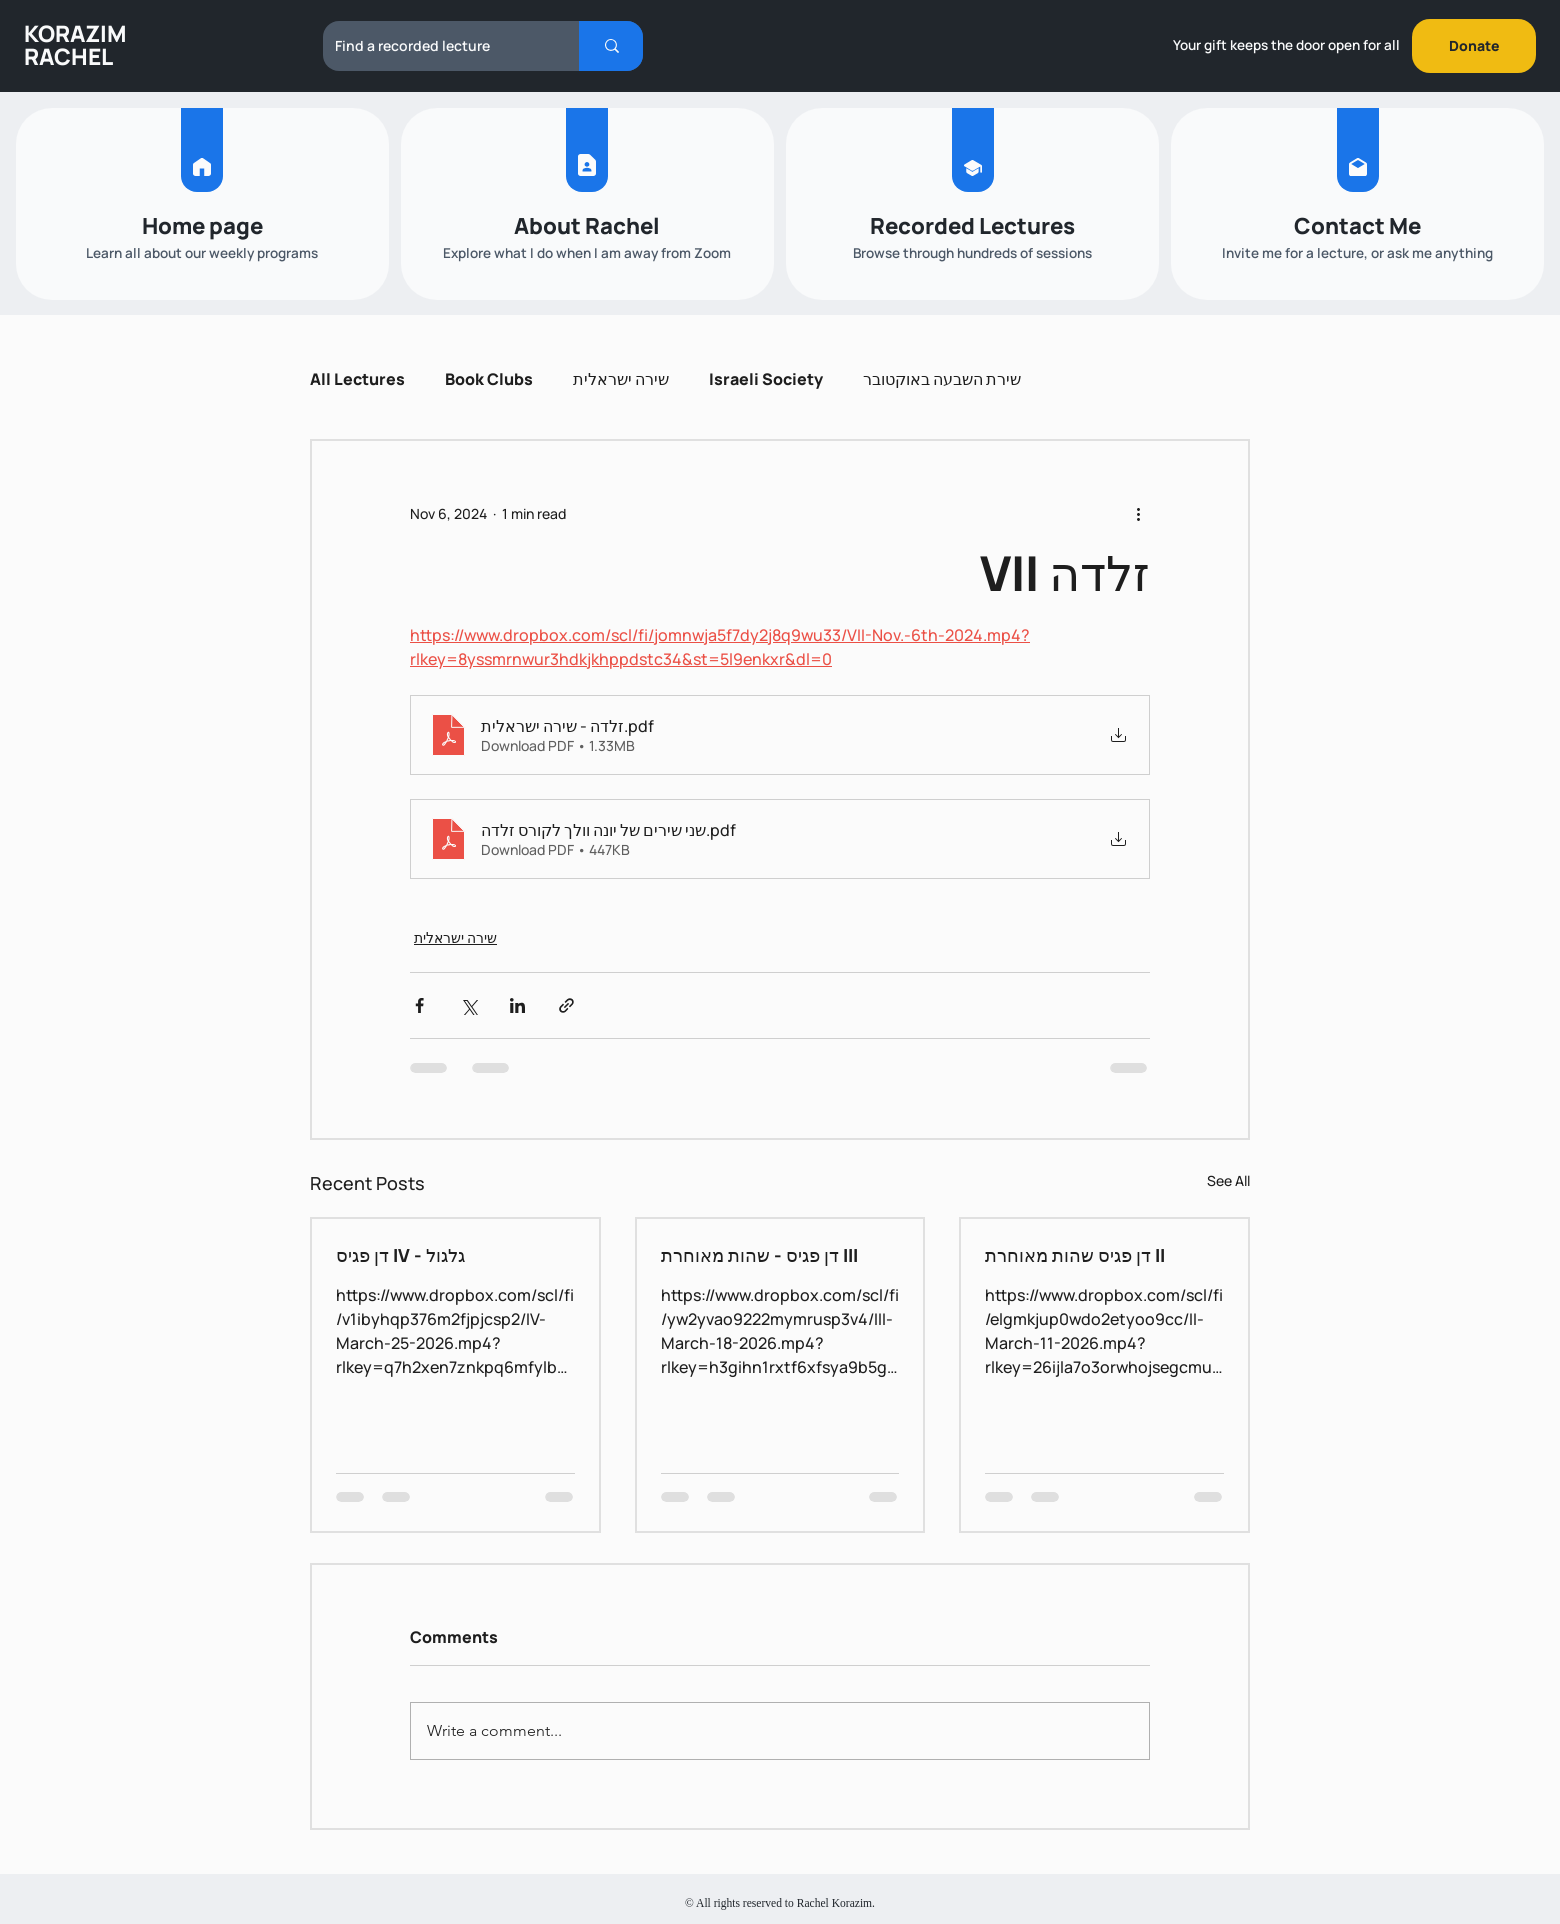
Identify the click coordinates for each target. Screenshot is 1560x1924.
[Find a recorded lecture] (436, 46)
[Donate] (1474, 46)
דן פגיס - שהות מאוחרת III (759, 1255)
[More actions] (1138, 513)
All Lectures (357, 379)
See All (1228, 1180)
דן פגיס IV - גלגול (400, 1255)
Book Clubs (489, 379)
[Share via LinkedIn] (517, 1005)
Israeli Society (766, 379)
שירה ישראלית (621, 379)
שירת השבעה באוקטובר (942, 379)
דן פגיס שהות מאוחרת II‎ (1075, 1255)
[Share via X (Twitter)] (468, 1005)
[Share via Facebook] (419, 1005)
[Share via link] (566, 1005)
